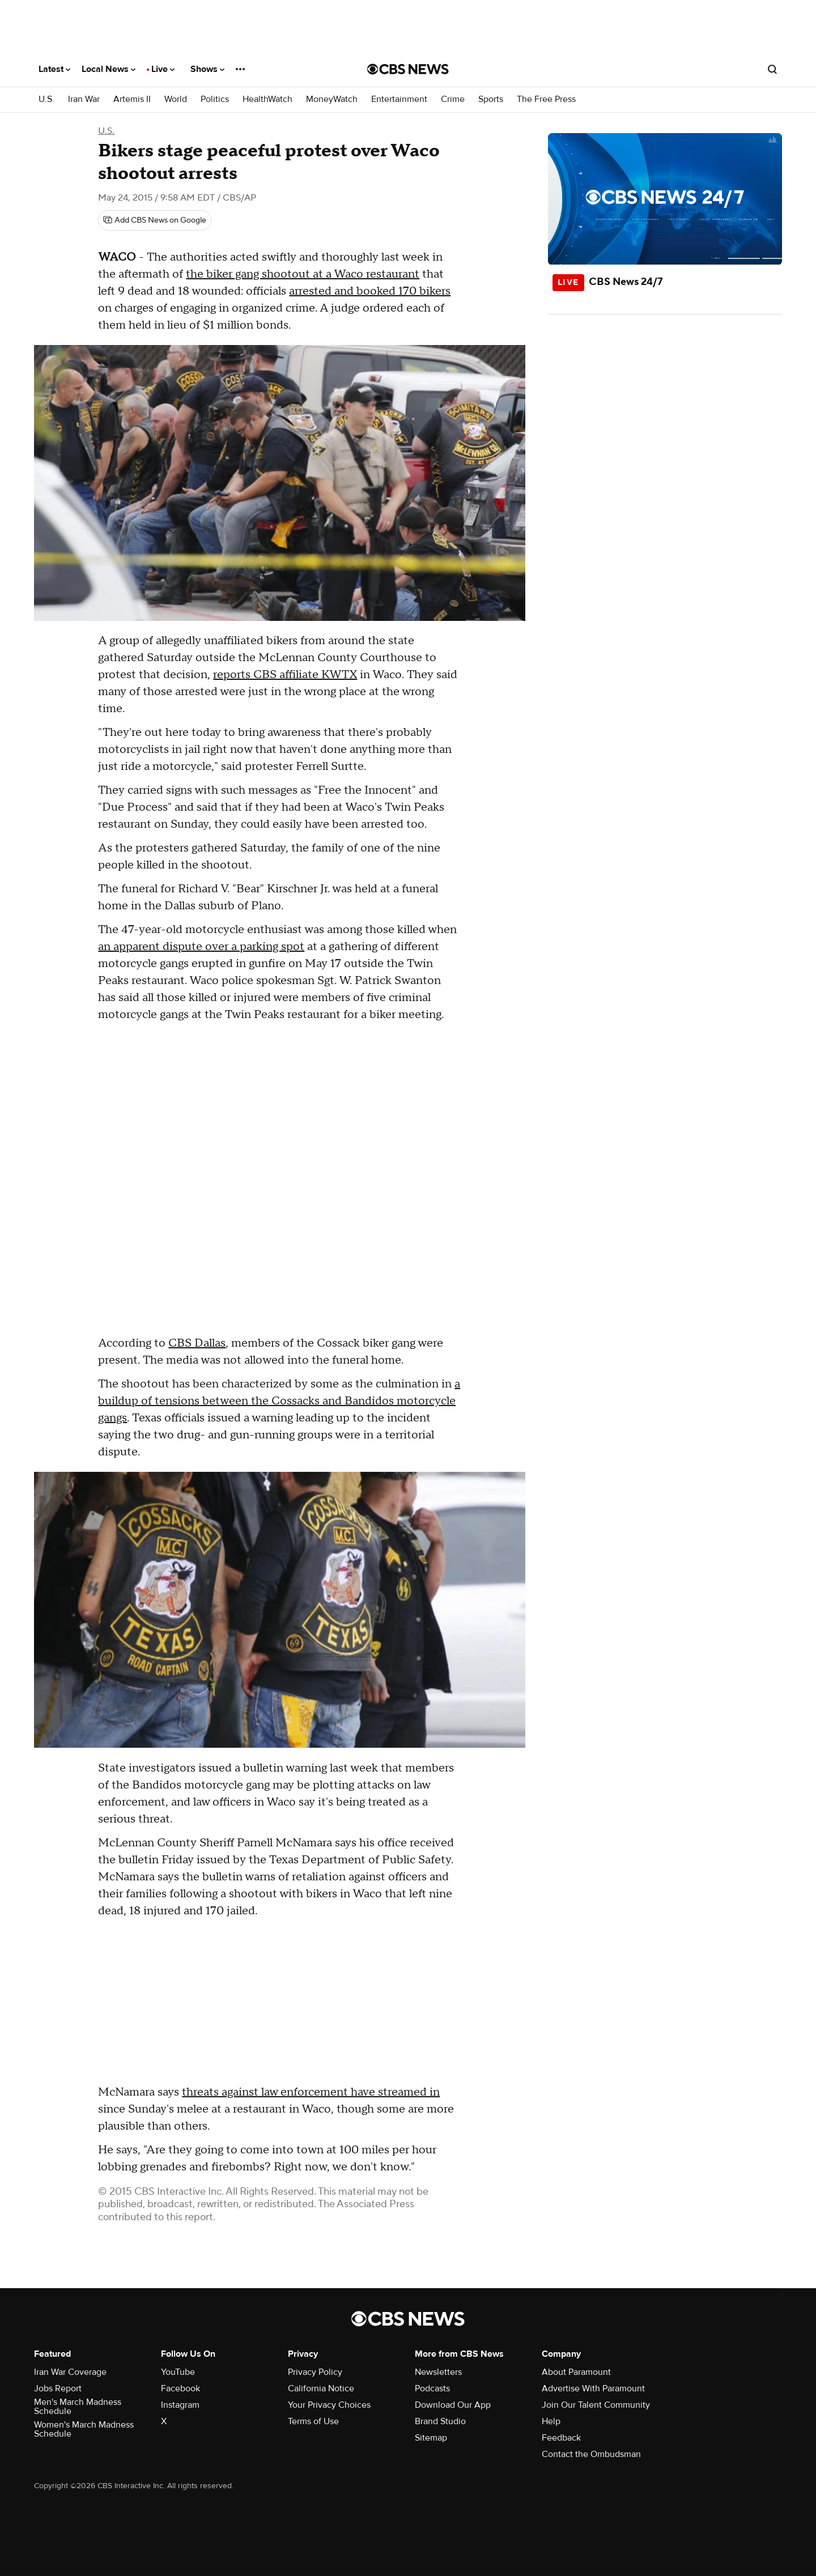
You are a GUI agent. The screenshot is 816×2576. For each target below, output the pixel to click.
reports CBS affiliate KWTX (285, 674)
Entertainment (399, 99)
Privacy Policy (315, 2372)
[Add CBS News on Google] (154, 220)
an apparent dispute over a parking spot (201, 946)
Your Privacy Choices (329, 2404)
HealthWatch (267, 99)
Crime (453, 99)
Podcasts (432, 2388)
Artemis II (132, 99)
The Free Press (546, 99)
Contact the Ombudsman (591, 2454)
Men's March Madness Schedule (77, 2407)
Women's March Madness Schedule (84, 2429)
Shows (207, 69)
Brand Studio (440, 2421)
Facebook (180, 2388)
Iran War (84, 99)
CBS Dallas (197, 1343)
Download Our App (453, 2404)
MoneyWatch (332, 99)
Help (551, 2421)
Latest (54, 69)
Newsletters (438, 2372)
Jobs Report (58, 2388)
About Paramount (576, 2372)
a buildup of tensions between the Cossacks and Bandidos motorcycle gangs (279, 1401)
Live (163, 69)
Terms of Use (313, 2421)
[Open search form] (772, 69)
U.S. (46, 99)
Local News (108, 69)
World (175, 99)
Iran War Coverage (70, 2372)
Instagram (180, 2404)
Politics (215, 99)
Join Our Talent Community (596, 2404)
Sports (490, 99)
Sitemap (431, 2437)
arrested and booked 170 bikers (369, 291)
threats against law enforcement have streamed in (311, 2092)
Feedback (561, 2437)
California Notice (321, 2388)
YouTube (178, 2372)
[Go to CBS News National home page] (408, 69)
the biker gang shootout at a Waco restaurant (302, 274)
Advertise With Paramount (593, 2388)
